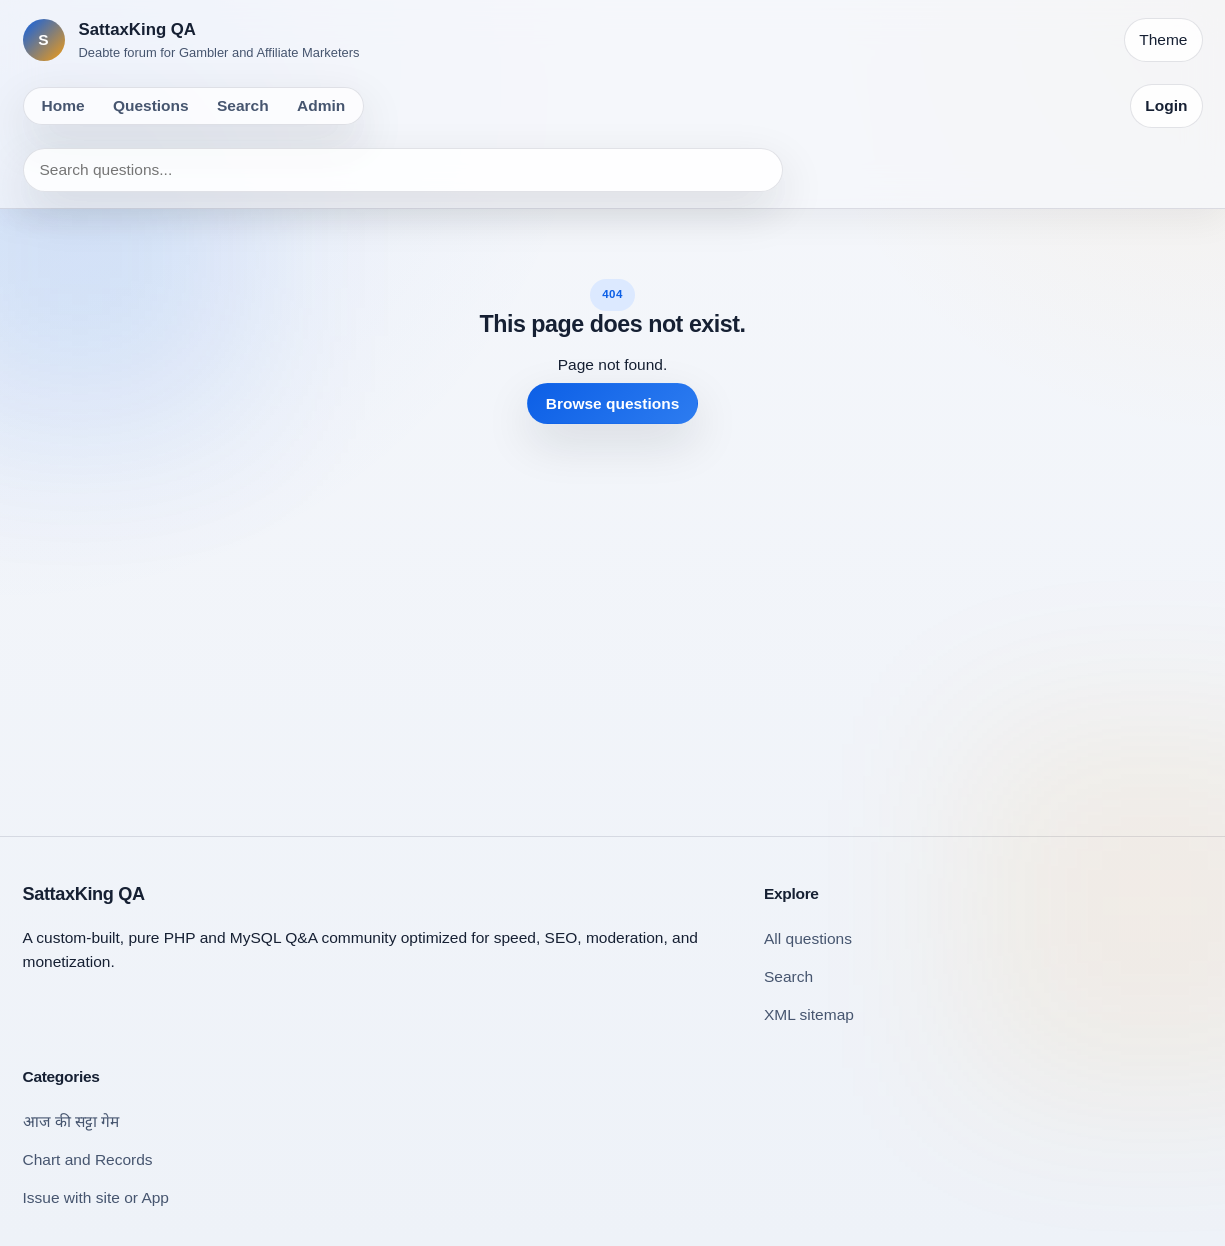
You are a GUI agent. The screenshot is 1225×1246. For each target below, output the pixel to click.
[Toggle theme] (1163, 40)
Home (63, 105)
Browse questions (613, 403)
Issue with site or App (96, 1197)
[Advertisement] (613, 614)
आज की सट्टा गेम (71, 1121)
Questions (151, 105)
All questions (808, 938)
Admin (321, 105)
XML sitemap (809, 1014)
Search (243, 105)
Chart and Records (88, 1159)
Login (1166, 105)
